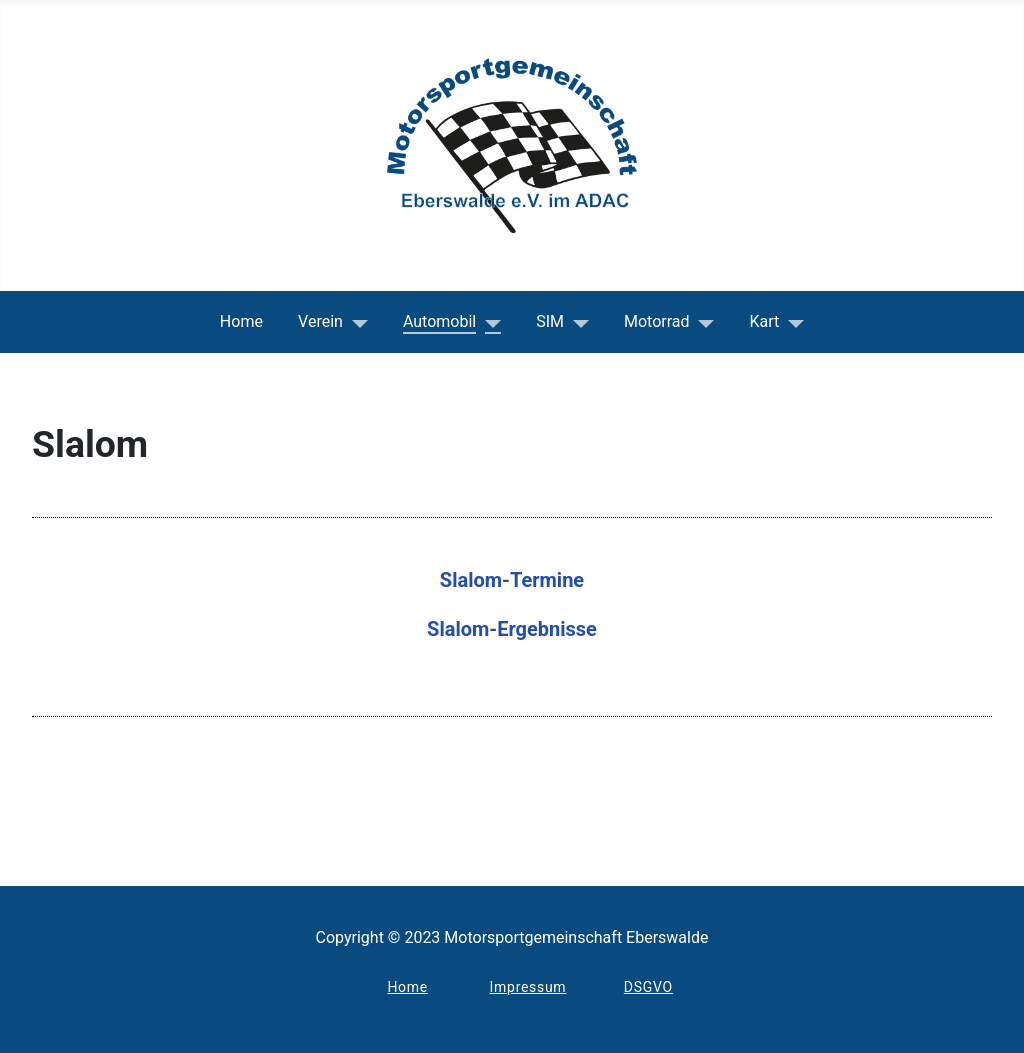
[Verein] (355, 322)
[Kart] (791, 322)
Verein (320, 321)
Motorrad (657, 321)
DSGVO (648, 987)
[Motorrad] (702, 322)
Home (241, 321)
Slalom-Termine (512, 580)
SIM (550, 321)
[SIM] (576, 322)
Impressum (528, 987)
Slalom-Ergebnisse (512, 629)
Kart (765, 321)
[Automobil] (488, 322)
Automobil (439, 321)
